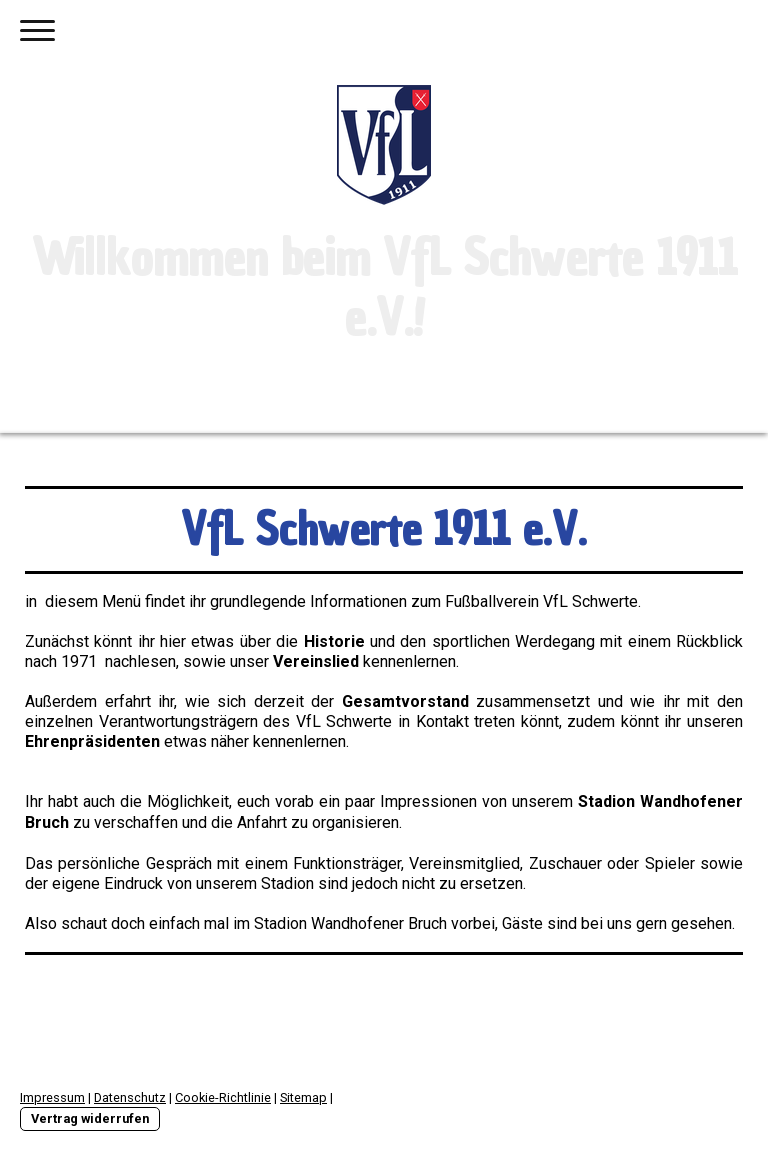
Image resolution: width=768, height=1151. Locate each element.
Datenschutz (130, 1097)
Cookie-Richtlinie (223, 1097)
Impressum (52, 1097)
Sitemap (303, 1097)
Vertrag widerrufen (90, 1118)
